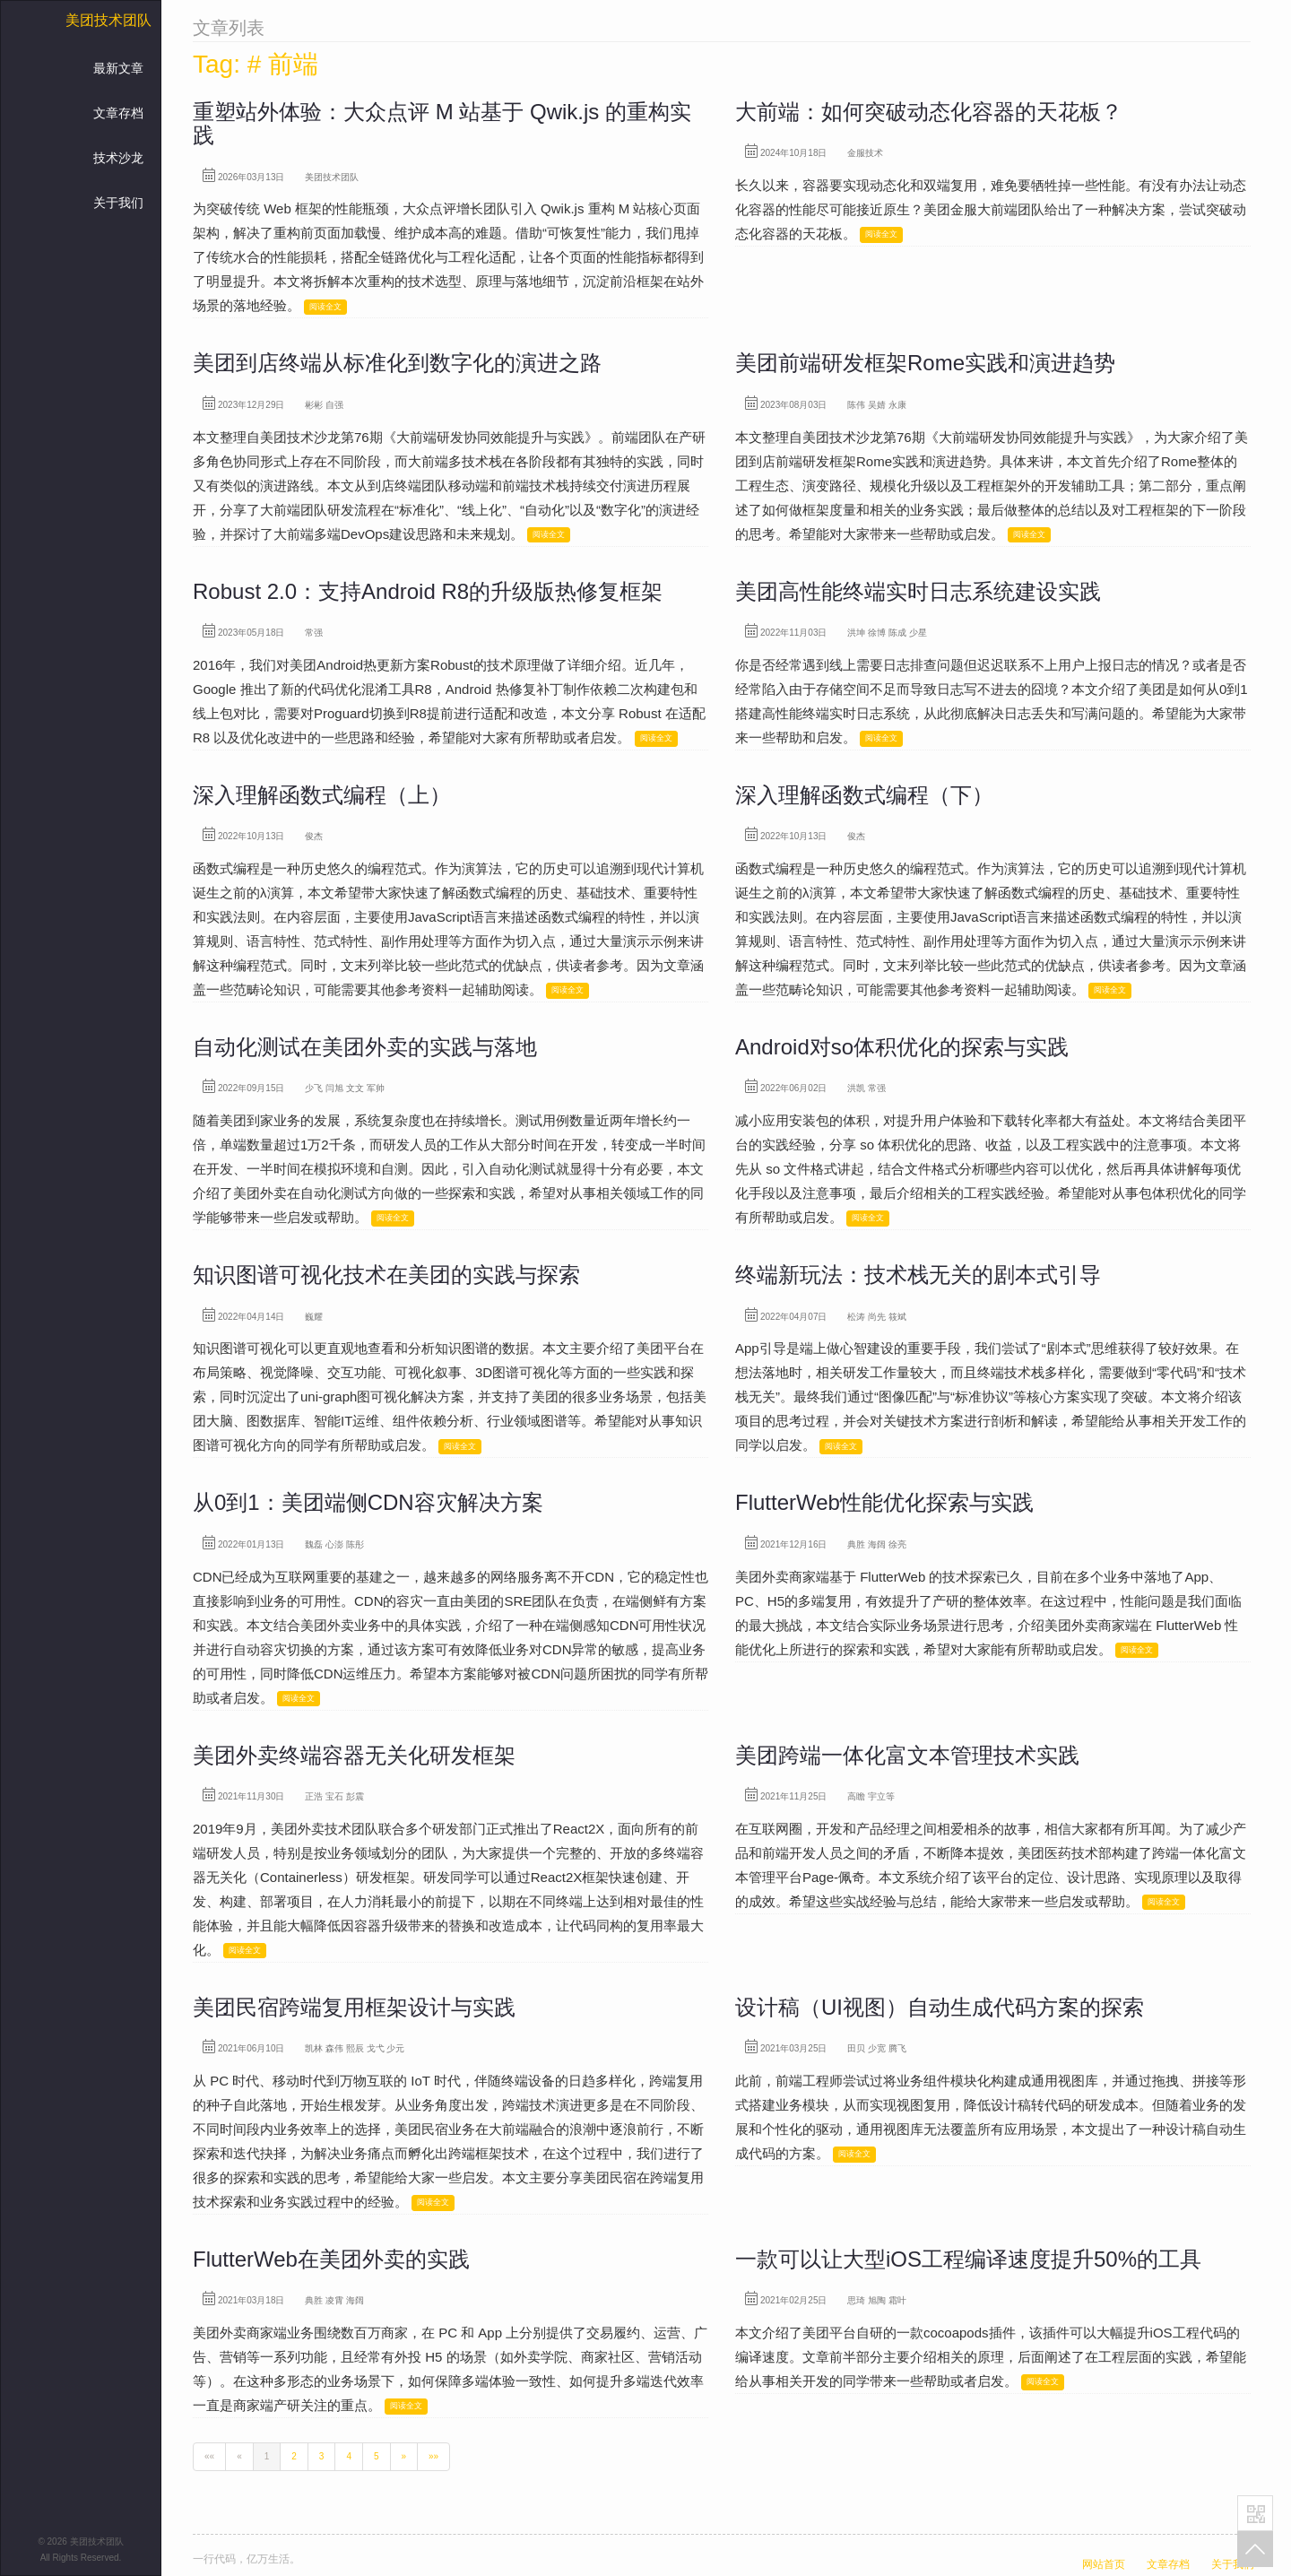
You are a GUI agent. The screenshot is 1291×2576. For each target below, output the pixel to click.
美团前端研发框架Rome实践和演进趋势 (925, 363)
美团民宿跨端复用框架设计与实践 (354, 2007)
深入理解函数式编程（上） (322, 795)
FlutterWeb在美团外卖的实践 (331, 2259)
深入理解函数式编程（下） (864, 795)
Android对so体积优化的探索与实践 (902, 1047)
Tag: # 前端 (255, 64)
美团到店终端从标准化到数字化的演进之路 (397, 363)
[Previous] (239, 2456)
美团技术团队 (108, 20)
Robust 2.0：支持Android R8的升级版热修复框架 (428, 591)
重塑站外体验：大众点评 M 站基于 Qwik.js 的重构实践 (442, 123)
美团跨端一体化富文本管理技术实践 (907, 1755)
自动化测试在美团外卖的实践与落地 (365, 1047)
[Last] (433, 2456)
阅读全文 (325, 306)
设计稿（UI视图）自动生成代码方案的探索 (939, 2007)
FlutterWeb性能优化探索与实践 (884, 1502)
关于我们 (118, 202)
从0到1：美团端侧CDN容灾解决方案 (368, 1502)
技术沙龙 (118, 158)
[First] (209, 2456)
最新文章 (118, 68)
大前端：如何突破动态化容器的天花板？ (928, 112)
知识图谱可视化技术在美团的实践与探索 (386, 1274)
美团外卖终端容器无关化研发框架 (354, 1755)
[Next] (404, 2456)
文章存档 (118, 113)
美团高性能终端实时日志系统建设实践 (918, 591)
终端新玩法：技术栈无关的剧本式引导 (918, 1274)
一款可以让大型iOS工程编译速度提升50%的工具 (968, 2259)
